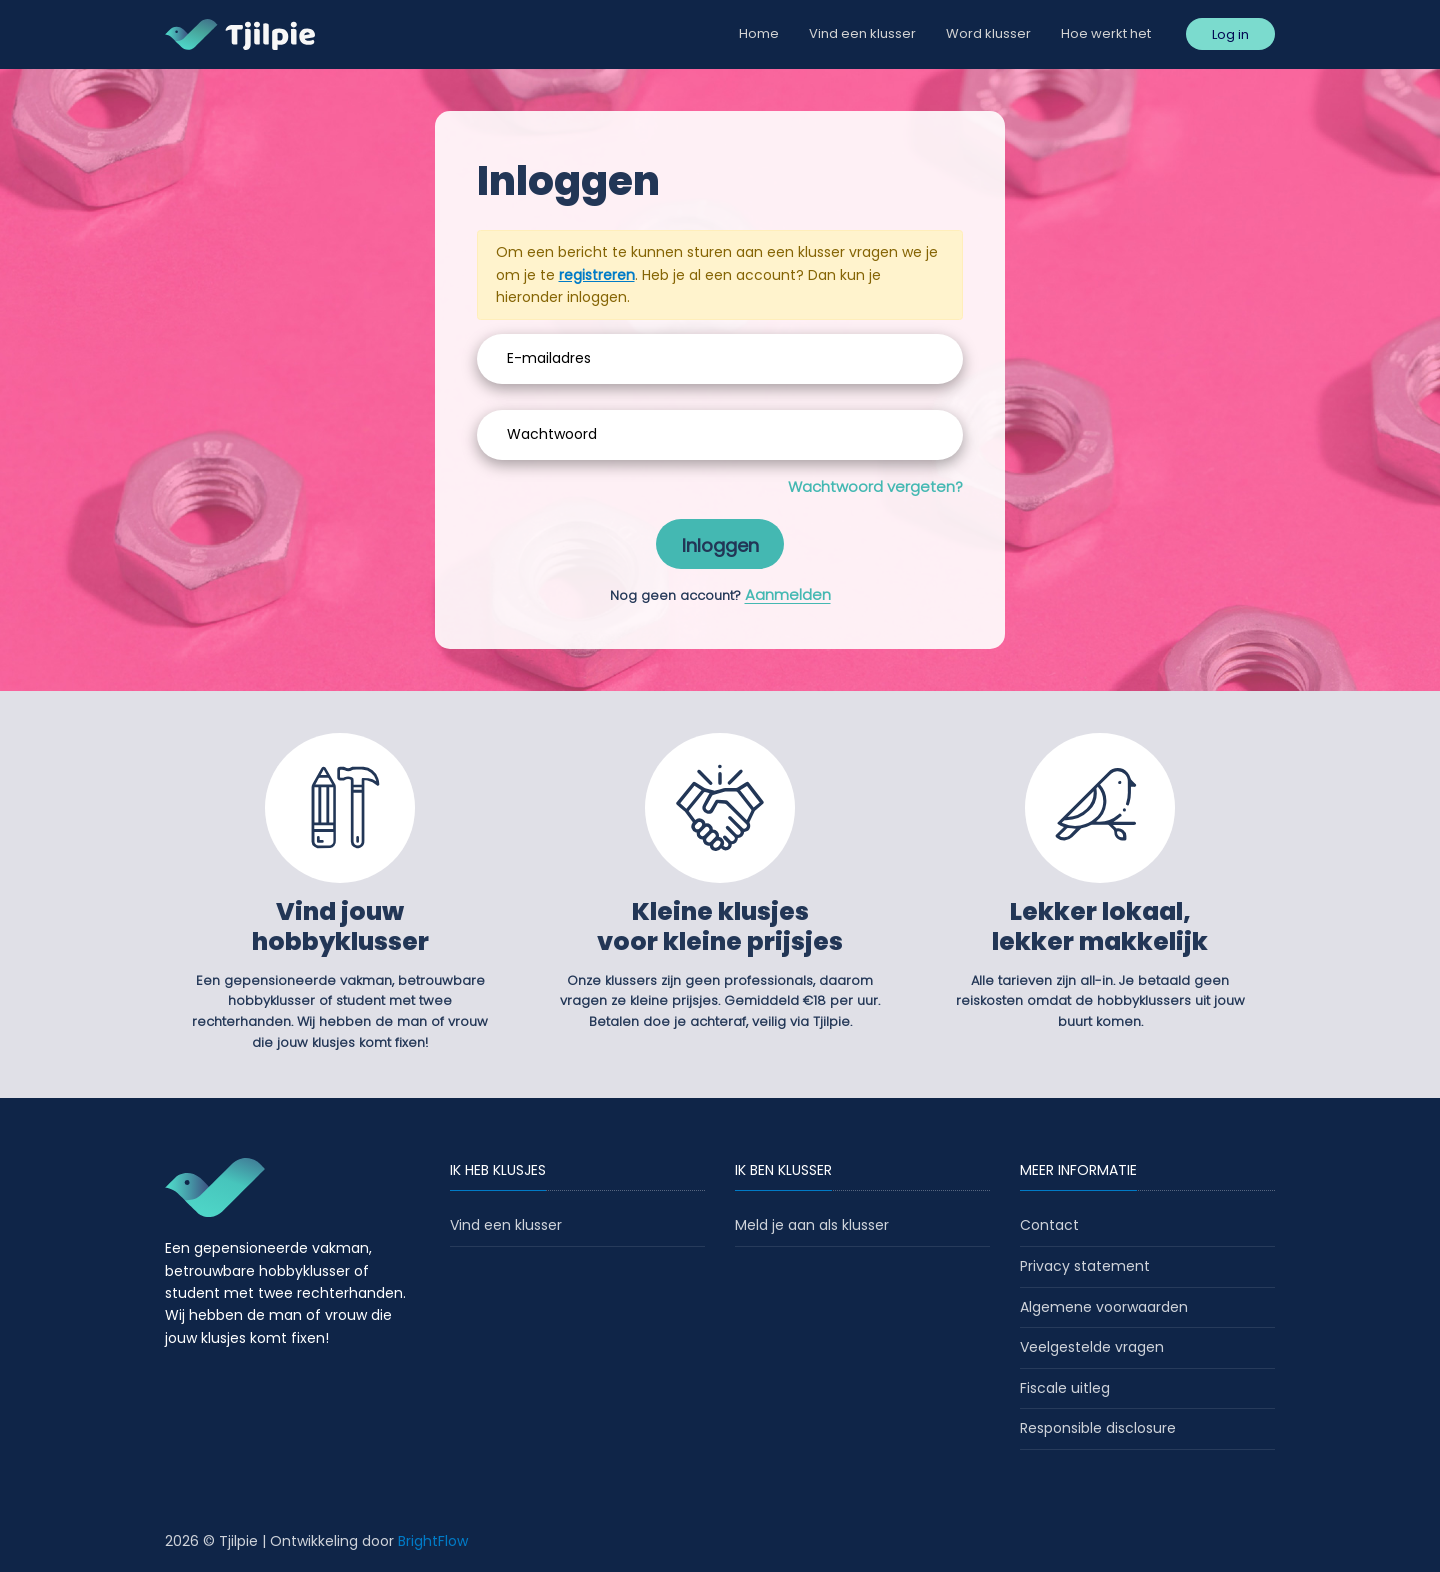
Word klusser (988, 33)
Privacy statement (1085, 1266)
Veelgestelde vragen (1092, 1347)
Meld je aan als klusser (812, 1225)
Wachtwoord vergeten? (875, 486)
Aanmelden (788, 594)
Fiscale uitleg (1065, 1388)
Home (759, 33)
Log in (1230, 34)
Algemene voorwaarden (1104, 1307)
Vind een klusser (862, 33)
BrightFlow (433, 1541)
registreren (597, 275)
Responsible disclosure (1098, 1428)
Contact (1049, 1225)
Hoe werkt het (1106, 33)
